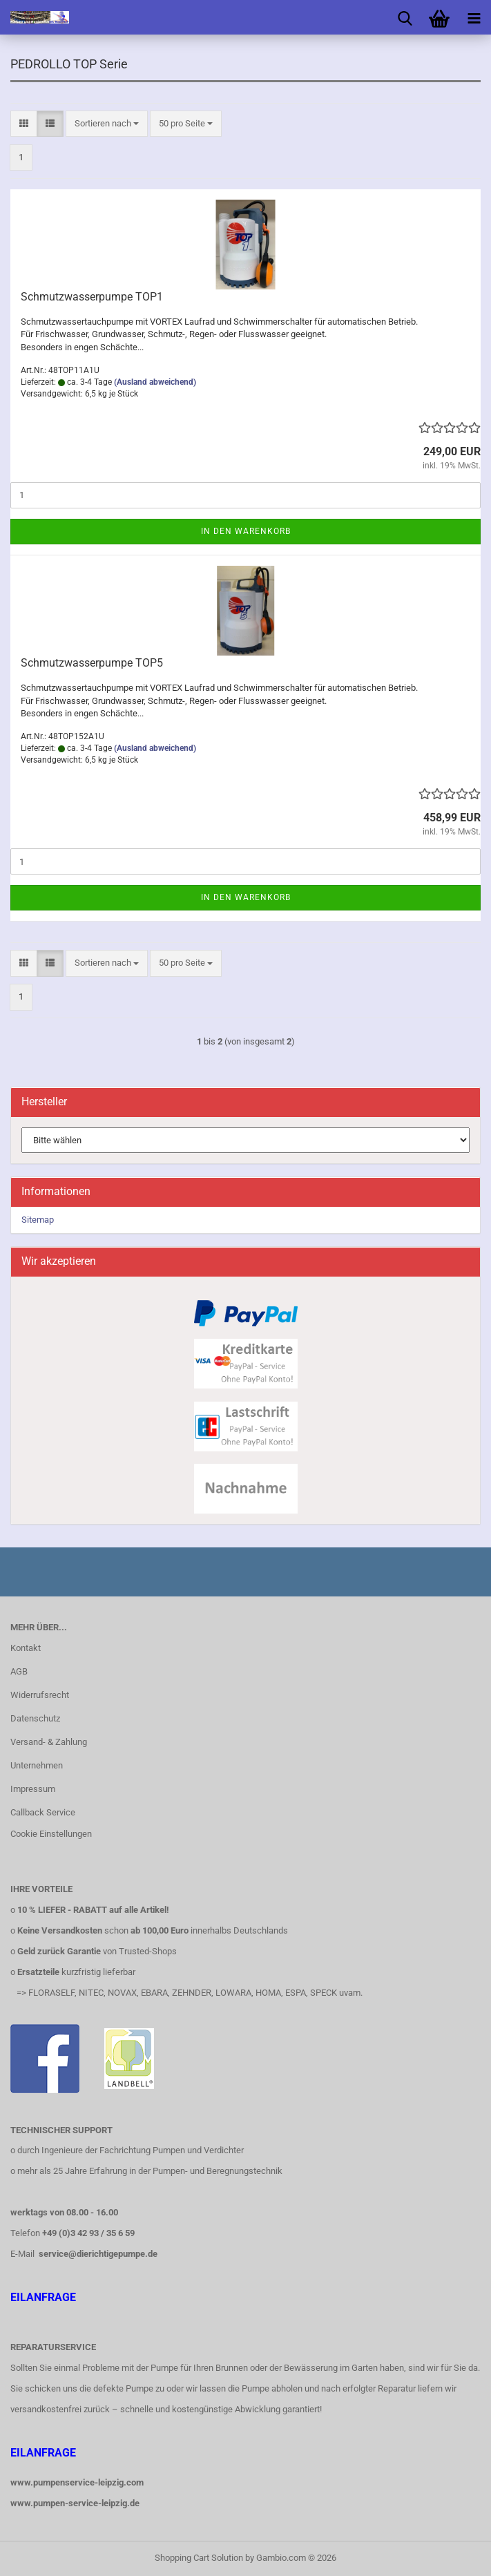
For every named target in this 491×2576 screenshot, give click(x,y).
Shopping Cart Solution (199, 2558)
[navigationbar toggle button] (473, 17)
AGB (19, 1671)
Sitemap (37, 1219)
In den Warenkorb (246, 531)
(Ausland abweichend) (155, 382)
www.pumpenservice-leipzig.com (77, 2482)
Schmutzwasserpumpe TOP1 (92, 296)
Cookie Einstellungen (51, 1834)
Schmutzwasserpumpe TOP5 (92, 662)
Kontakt (25, 1648)
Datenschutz (35, 1718)
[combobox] (107, 124)
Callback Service (42, 1812)
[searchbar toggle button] (404, 17)
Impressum (32, 1789)
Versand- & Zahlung (48, 1742)
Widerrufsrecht (39, 1695)
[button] (23, 124)
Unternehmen (36, 1765)
